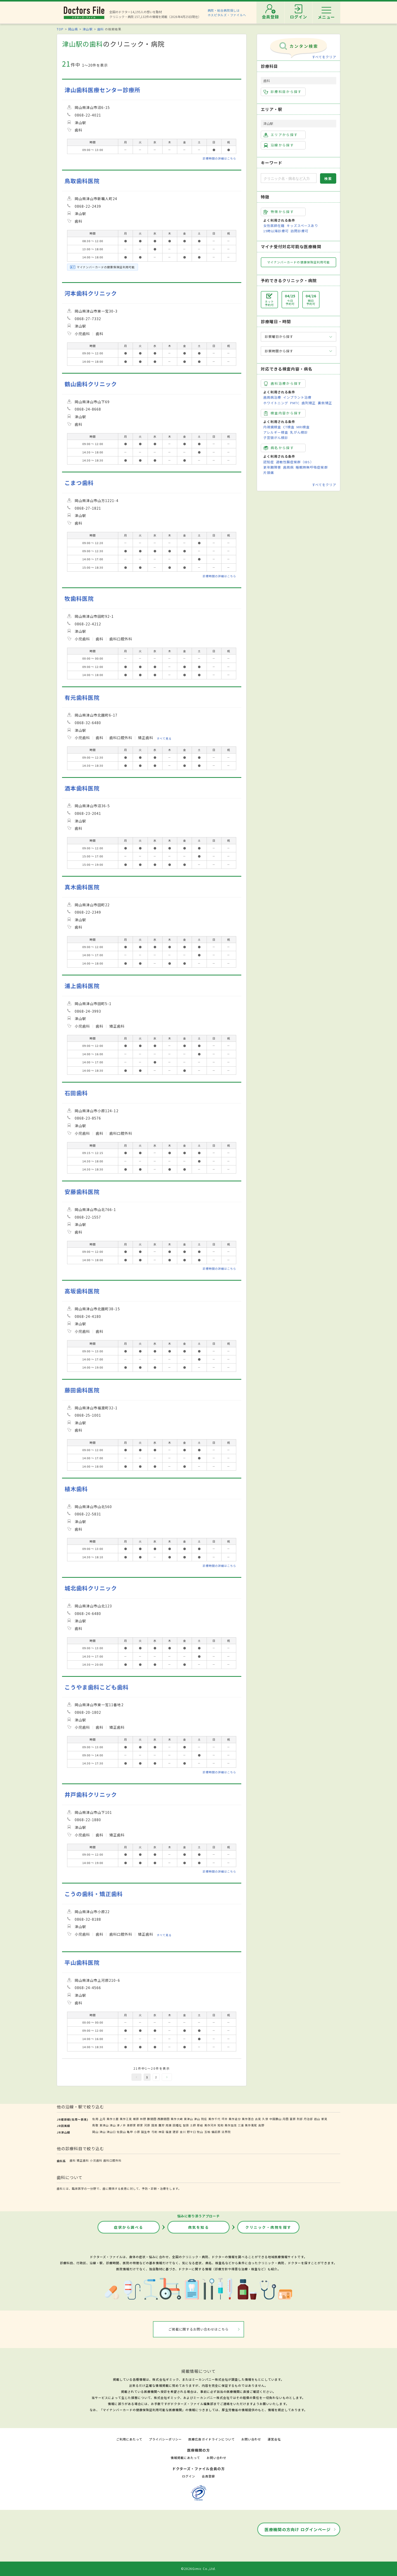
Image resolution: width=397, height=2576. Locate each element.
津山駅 (87, 29)
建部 (176, 2132)
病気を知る (198, 2227)
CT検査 (288, 427)
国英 (154, 2125)
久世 (265, 2119)
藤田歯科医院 (82, 1390)
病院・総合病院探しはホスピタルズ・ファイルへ (227, 12)
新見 (324, 2119)
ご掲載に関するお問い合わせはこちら (198, 2329)
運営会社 (274, 2439)
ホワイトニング (275, 402)
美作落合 (248, 2119)
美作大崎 (177, 2119)
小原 (137, 2132)
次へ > (167, 2077)
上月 (103, 2119)
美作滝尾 (251, 2125)
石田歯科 (76, 1093)
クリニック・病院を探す (268, 2227)
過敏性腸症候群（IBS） (294, 461)
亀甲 (130, 2132)
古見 (258, 2119)
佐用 (95, 2119)
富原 (293, 2119)
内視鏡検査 (272, 427)
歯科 (100, 29)
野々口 (191, 2132)
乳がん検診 (299, 432)
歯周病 (288, 467)
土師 (193, 2125)
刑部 (300, 2119)
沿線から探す (279, 145)
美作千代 (214, 2119)
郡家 (140, 2125)
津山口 (111, 2132)
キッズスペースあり (302, 225)
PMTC (295, 402)
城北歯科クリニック (91, 1588)
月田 (286, 2119)
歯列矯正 (309, 402)
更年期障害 (272, 467)
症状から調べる (128, 2227)
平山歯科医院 (82, 1962)
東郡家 (131, 2125)
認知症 (268, 461)
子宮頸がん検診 (275, 437)
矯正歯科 (83, 2160)
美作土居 (113, 2119)
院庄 (204, 2119)
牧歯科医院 (79, 598)
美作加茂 (231, 2125)
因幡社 (177, 2125)
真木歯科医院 (82, 887)
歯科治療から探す (283, 383)
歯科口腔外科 (112, 2160)
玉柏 (207, 2132)
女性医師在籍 (274, 225)
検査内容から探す (283, 413)
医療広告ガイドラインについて (211, 2439)
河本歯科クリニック (91, 293)
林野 (143, 2119)
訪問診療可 (299, 230)
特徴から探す (279, 211)
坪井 (225, 2119)
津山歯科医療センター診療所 (103, 90)
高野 (261, 2125)
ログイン (188, 2476)
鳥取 (95, 2125)
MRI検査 (303, 427)
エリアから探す (281, 134)
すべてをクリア (324, 56)
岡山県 (73, 29)
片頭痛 (268, 472)
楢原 (136, 2119)
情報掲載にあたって (185, 2457)
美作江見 (126, 2119)
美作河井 (210, 2125)
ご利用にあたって (129, 2439)
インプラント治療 (297, 397)
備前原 (216, 2132)
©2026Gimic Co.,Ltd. (198, 2568)
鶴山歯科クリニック (91, 384)
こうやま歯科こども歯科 (97, 1687)
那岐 (200, 2125)
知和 (220, 2125)
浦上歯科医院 (82, 986)
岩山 (317, 2119)
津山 (197, 2119)
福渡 (169, 2132)
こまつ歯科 (79, 483)
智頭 (186, 2125)
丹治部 (308, 2119)
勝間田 (151, 2119)
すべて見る (164, 738)
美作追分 (235, 2119)
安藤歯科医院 (82, 1192)
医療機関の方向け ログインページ (298, 2529)
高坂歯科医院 (82, 1291)
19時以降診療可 (276, 230)
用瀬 (169, 2125)
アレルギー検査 (275, 432)
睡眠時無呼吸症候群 (312, 467)
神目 (161, 2132)
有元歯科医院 (82, 697)
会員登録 (208, 2476)
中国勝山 (275, 2119)
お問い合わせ (251, 2439)
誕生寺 (145, 2132)
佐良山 (121, 2132)
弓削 (154, 2132)
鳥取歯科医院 (82, 181)
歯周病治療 (272, 397)
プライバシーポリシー (165, 2439)
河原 (147, 2125)
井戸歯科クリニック (91, 1794)
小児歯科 (96, 2160)
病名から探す (279, 447)
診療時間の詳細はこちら (219, 158)
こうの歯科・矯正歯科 (94, 1894)
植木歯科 (76, 1489)
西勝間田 (163, 2119)
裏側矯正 (325, 402)
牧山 (200, 2132)
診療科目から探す (283, 91)
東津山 (188, 2119)
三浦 (241, 2125)
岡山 (95, 2132)
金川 (183, 2132)
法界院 (226, 2132)
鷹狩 (161, 2125)
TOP (60, 29)
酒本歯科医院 (82, 788)
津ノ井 (121, 2125)
